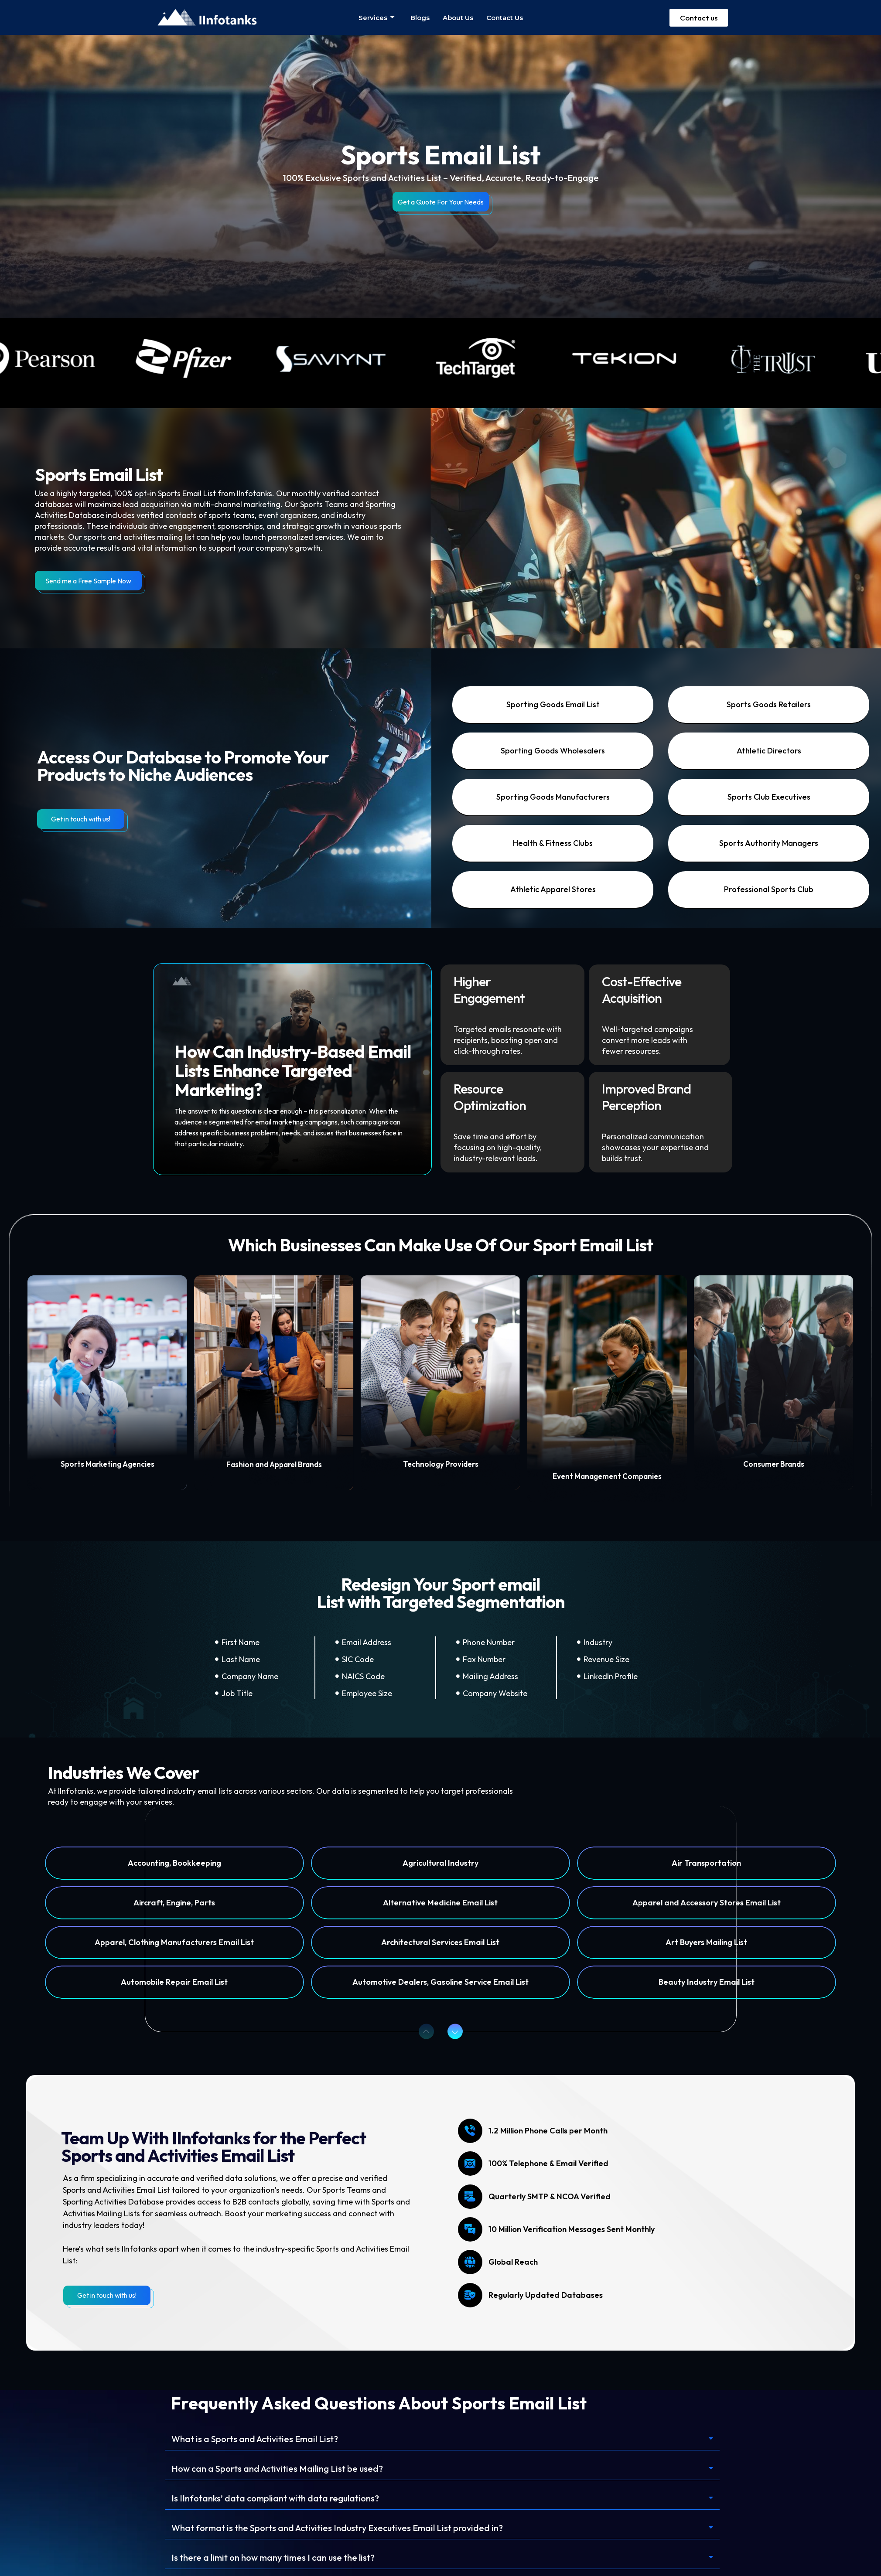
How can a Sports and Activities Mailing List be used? (277, 2468)
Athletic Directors (769, 751)
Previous (423, 2031)
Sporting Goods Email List (553, 704)
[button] (442, 2439)
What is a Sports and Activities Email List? (254, 2438)
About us (458, 18)
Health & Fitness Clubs (553, 843)
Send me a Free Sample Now (88, 580)
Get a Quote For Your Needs (441, 202)
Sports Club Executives (768, 797)
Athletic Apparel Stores (553, 889)
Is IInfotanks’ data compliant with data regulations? (275, 2498)
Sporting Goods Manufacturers (553, 797)
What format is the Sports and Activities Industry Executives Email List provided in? (337, 2527)
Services (377, 18)
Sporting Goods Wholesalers (553, 751)
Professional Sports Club (768, 889)
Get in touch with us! (80, 818)
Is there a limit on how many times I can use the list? (273, 2557)
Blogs (420, 18)
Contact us (504, 18)
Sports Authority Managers (768, 843)
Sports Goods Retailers (769, 704)
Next (451, 2031)
